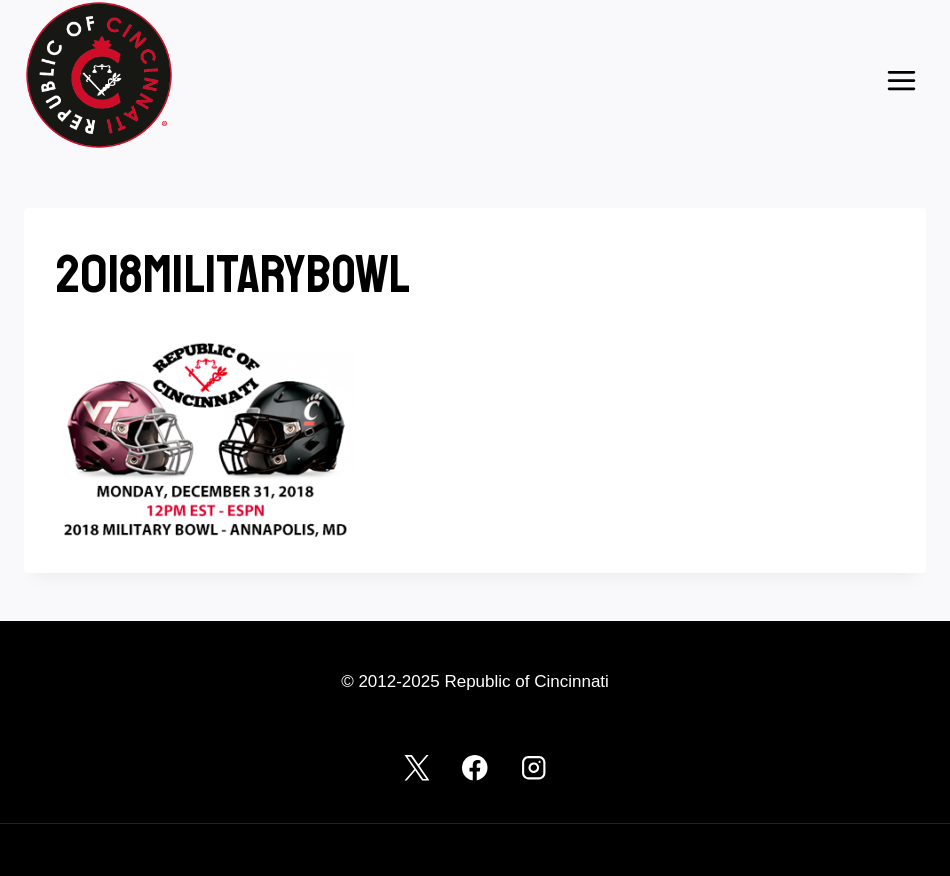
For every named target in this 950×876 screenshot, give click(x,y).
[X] (416, 767)
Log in (42, 849)
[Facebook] (475, 767)
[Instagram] (533, 767)
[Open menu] (901, 80)
